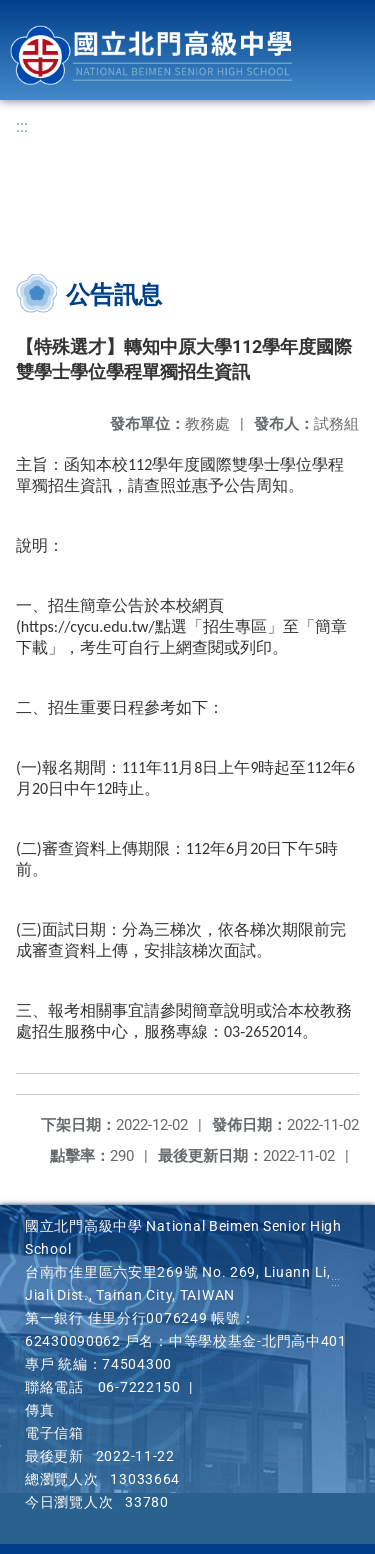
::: (22, 126)
